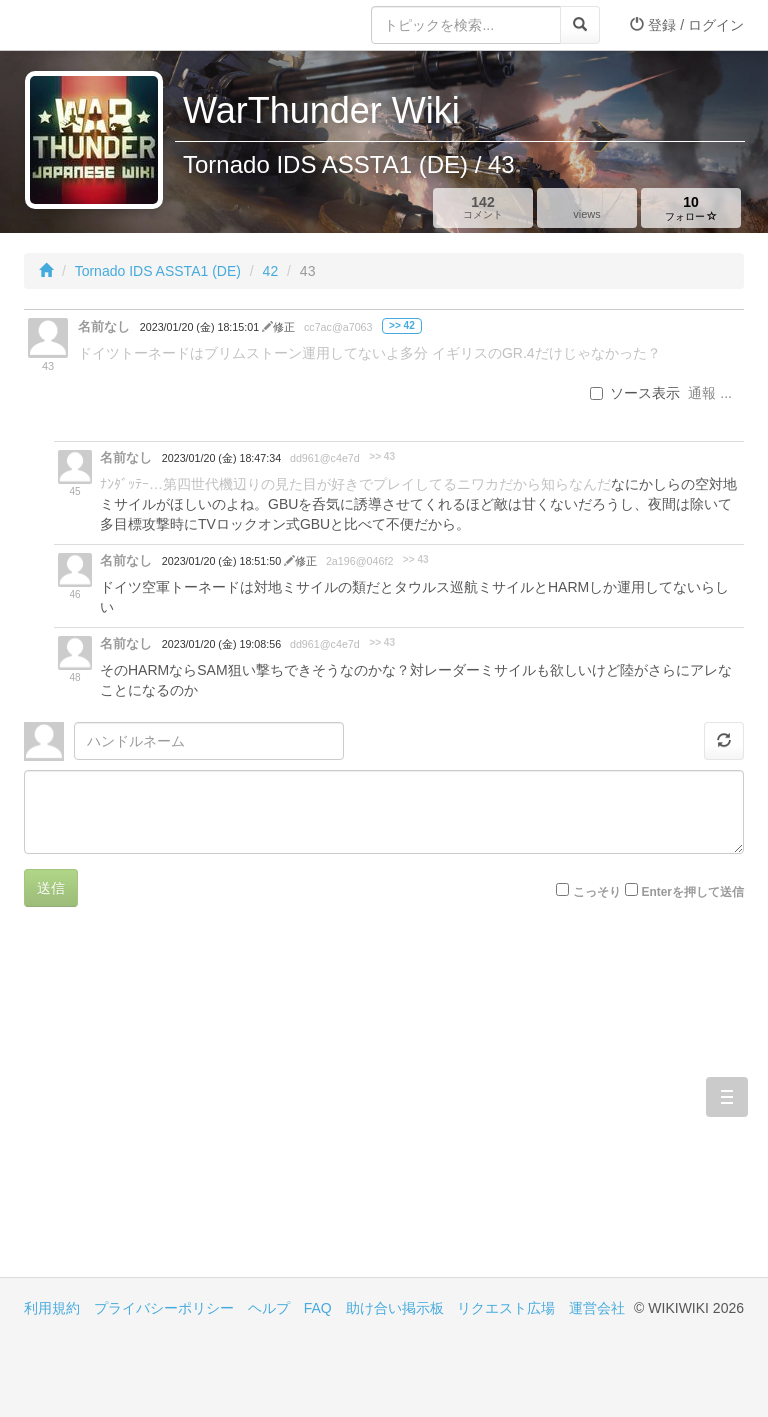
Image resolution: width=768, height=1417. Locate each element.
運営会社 (597, 1308)
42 (271, 271)
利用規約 (52, 1308)
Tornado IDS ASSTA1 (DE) (158, 271)
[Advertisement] (204, 1107)
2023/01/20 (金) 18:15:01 (201, 327)
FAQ (318, 1308)
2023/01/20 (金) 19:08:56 (221, 644)
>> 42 (402, 325)
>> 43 (382, 456)
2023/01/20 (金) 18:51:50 (223, 561)
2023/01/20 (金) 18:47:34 (221, 458)
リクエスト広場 (506, 1308)
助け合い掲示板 (395, 1308)
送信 (51, 888)
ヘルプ (269, 1308)
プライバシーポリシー (164, 1308)
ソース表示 (635, 393)
